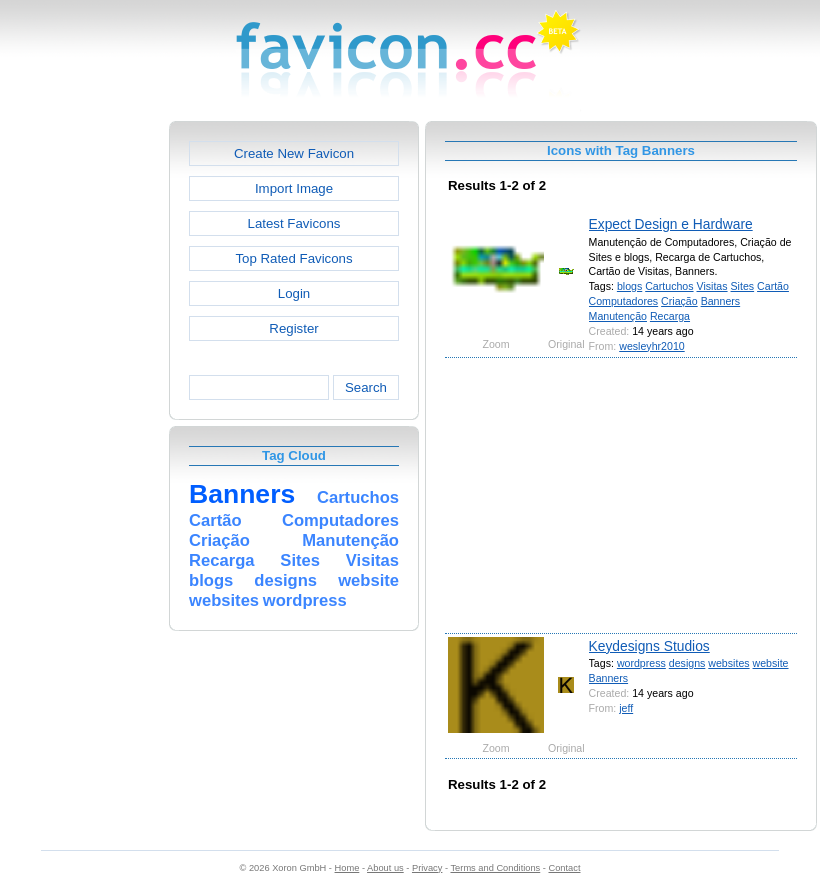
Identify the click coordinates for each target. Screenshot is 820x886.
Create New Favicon (294, 153)
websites (728, 663)
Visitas (712, 286)
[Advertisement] (83, 421)
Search (366, 387)
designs (687, 663)
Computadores (624, 301)
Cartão (773, 286)
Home (347, 868)
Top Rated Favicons (293, 258)
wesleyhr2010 (651, 346)
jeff (626, 708)
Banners (721, 301)
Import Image (294, 188)
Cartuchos (669, 286)
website (771, 663)
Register (293, 328)
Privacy (427, 868)
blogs (629, 286)
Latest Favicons (294, 223)
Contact (565, 868)
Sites (743, 286)
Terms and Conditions (495, 868)
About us (385, 868)
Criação (679, 301)
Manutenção (618, 316)
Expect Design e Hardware (671, 224)
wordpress (641, 663)
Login (294, 293)
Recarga (670, 316)
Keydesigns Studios (649, 646)
